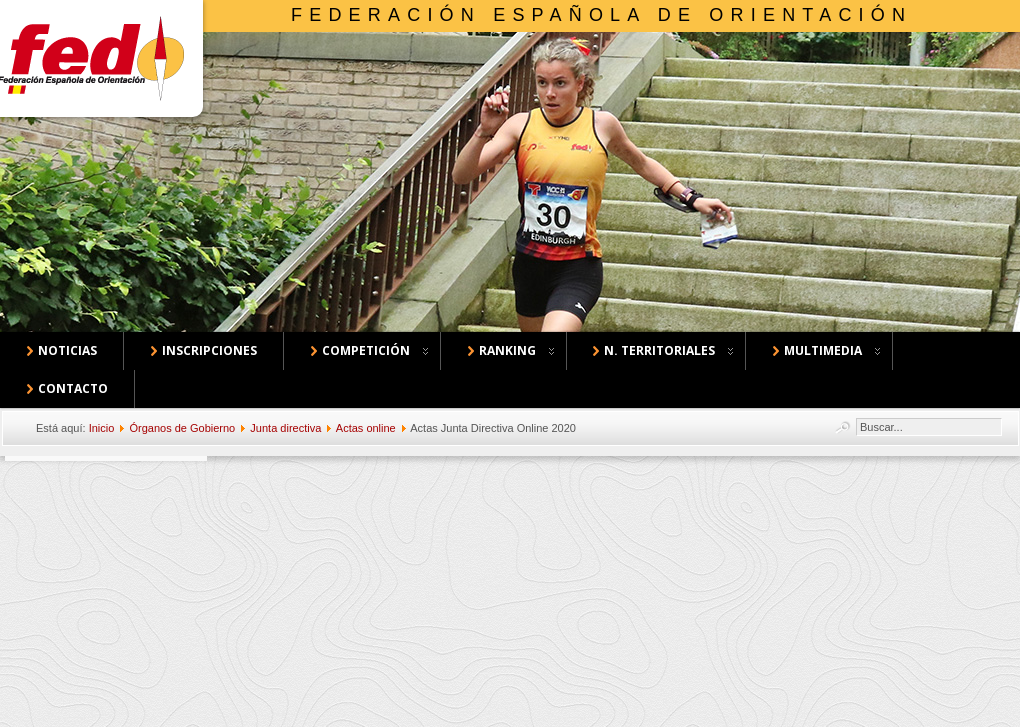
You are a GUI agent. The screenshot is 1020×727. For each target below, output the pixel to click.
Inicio (102, 428)
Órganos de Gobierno (182, 428)
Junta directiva (285, 428)
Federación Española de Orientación (601, 15)
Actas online (366, 428)
